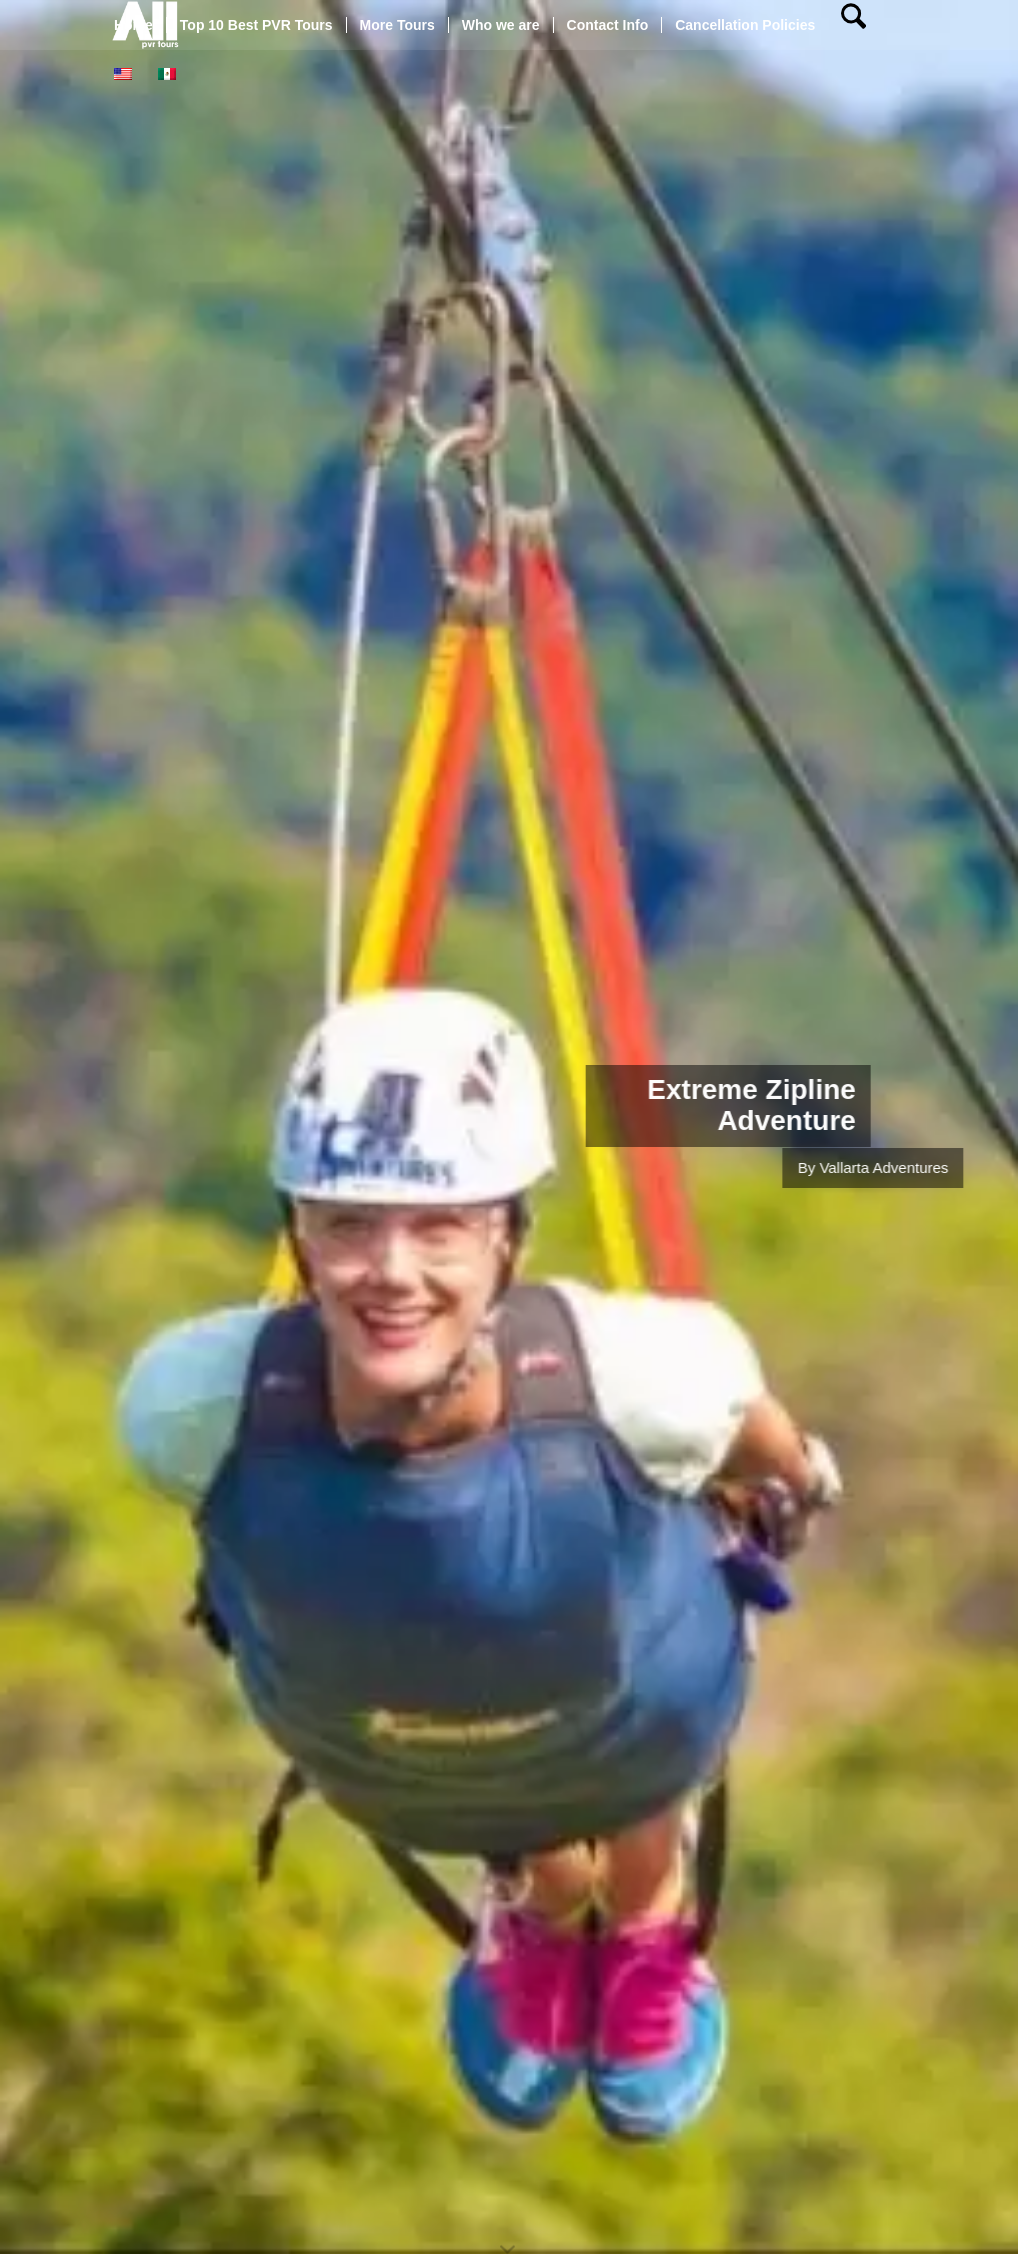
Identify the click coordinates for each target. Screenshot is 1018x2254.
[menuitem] (133, 25)
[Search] (853, 25)
